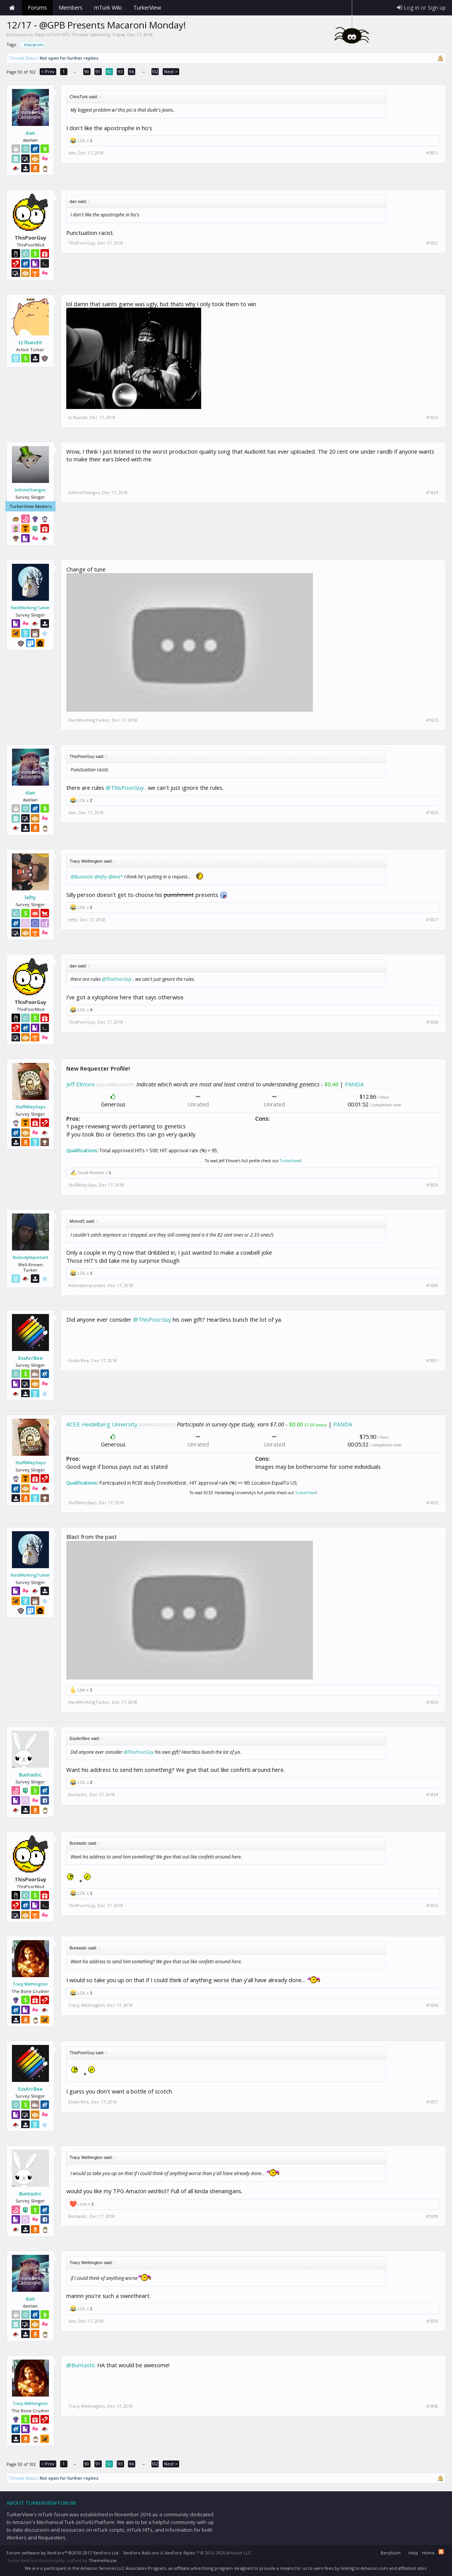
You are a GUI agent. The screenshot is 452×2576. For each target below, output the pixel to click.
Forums (37, 7)
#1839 (432, 2321)
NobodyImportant (30, 1257)
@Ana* (115, 876)
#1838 (432, 2216)
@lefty (100, 876)
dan (30, 133)
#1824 (432, 492)
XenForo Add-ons (141, 2553)
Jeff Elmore (80, 1084)
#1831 (432, 1360)
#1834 (432, 1794)
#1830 (432, 1285)
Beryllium (391, 2553)
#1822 (432, 243)
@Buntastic (82, 876)
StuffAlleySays (30, 1107)
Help (413, 2553)
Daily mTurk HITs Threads (61, 34)
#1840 (432, 2406)
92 (109, 71)
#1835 (432, 1905)
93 (120, 71)
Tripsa (118, 34)
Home (12, 7)
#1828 (432, 1022)
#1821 (432, 153)
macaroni (33, 44)
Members (70, 7)
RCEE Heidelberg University (101, 1424)
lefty (30, 897)
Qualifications (81, 1150)
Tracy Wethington (30, 1984)
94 (131, 71)
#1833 (432, 1702)
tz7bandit (30, 342)
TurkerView (290, 1160)
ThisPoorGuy (81, 243)
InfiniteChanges (30, 490)
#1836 (432, 2005)
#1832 (432, 1502)
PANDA (354, 1084)
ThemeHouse (103, 2560)
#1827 (432, 919)
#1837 (432, 2102)
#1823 (432, 417)
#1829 (432, 1185)
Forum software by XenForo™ (63, 2553)
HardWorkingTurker (30, 607)
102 (154, 71)
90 (86, 71)
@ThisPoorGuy (125, 787)
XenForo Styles (180, 2553)
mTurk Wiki (108, 7)
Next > (171, 71)
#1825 (432, 720)
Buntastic (30, 1775)
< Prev (48, 71)
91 (98, 71)
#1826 (432, 812)
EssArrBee (30, 1358)
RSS (441, 2551)
